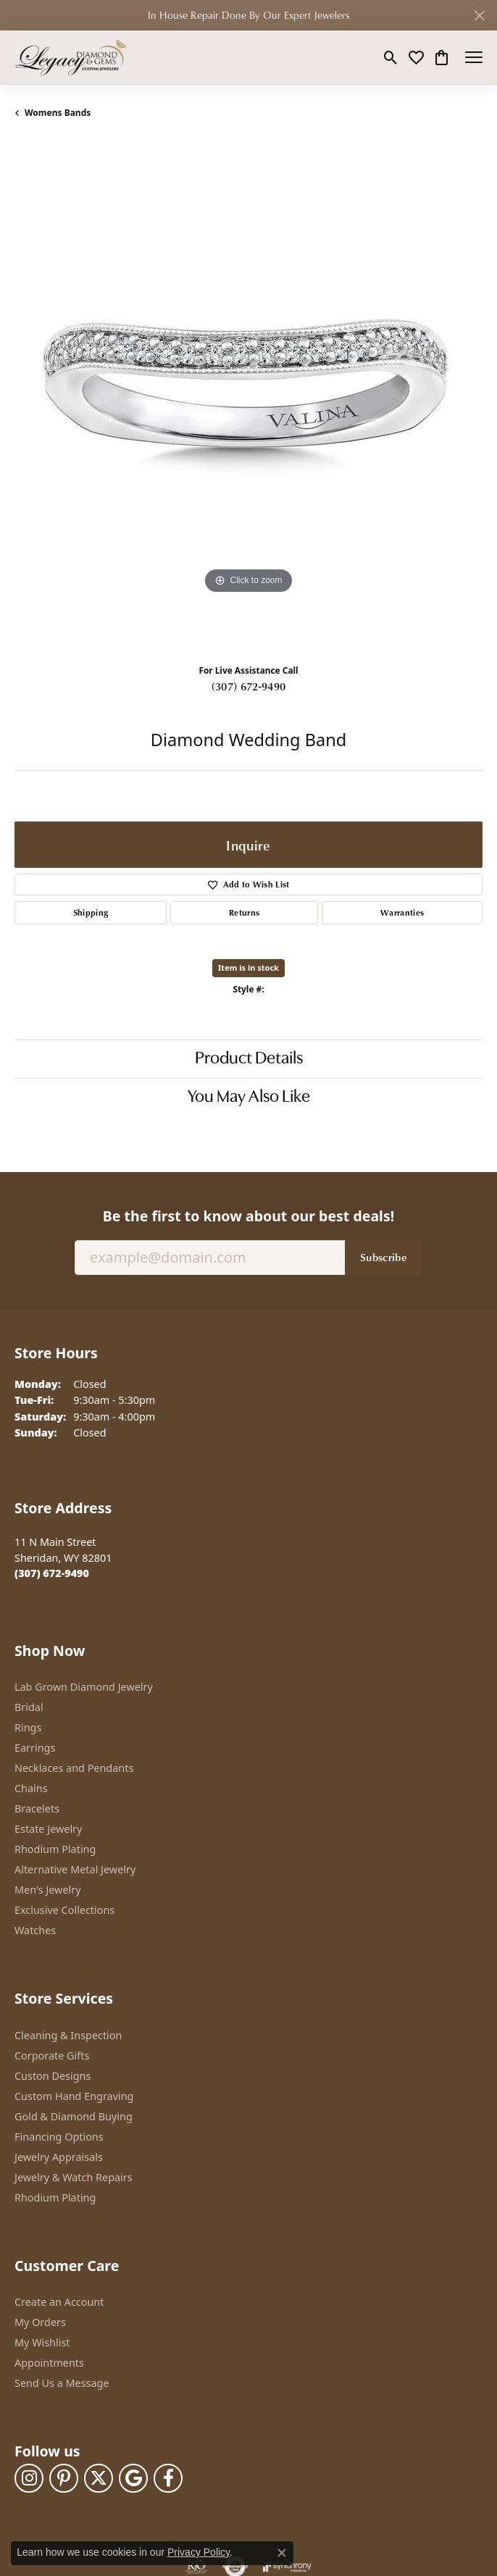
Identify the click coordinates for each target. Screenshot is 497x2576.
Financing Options (59, 2137)
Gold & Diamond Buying (73, 2116)
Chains (31, 1788)
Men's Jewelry (47, 1890)
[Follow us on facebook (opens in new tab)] (168, 2478)
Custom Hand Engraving (73, 2096)
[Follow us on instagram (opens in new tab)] (28, 2478)
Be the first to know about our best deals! (248, 1216)
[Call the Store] (51, 1573)
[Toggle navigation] (474, 57)
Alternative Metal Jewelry (74, 1869)
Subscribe (383, 1257)
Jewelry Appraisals (58, 2157)
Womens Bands (58, 112)
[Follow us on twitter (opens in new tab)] (98, 2478)
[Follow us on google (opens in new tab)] (133, 2478)
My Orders (40, 2322)
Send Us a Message (61, 2383)
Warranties (402, 912)
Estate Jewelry (48, 1829)
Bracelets (36, 1808)
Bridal (28, 1707)
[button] (391, 57)
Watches (35, 1930)
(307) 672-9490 (248, 686)
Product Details (249, 1059)
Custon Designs (52, 2076)
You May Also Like (249, 1097)
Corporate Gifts (51, 2055)
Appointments (49, 2363)
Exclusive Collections (64, 1910)
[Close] (479, 16)
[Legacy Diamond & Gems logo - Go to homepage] (70, 57)
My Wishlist (42, 2342)
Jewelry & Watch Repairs (73, 2177)
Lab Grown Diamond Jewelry (83, 1687)
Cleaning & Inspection (68, 2035)
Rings (27, 1727)
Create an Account (59, 2302)
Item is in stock (248, 967)
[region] (248, 397)
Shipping (91, 912)
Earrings (34, 1748)
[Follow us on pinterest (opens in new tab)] (63, 2478)
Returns (244, 912)
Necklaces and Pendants (73, 1768)
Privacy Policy (198, 2552)
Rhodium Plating (55, 1849)
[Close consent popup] (281, 2552)
